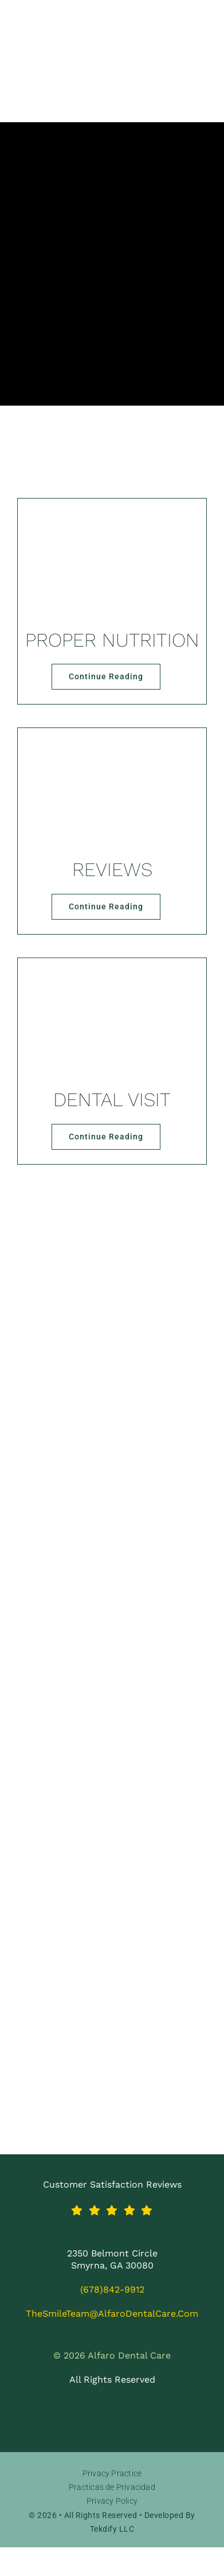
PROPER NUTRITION (112, 640)
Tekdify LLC (112, 2529)
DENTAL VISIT (112, 1099)
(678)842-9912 (112, 2289)
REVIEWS (112, 869)
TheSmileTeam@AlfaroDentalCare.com (112, 2313)
